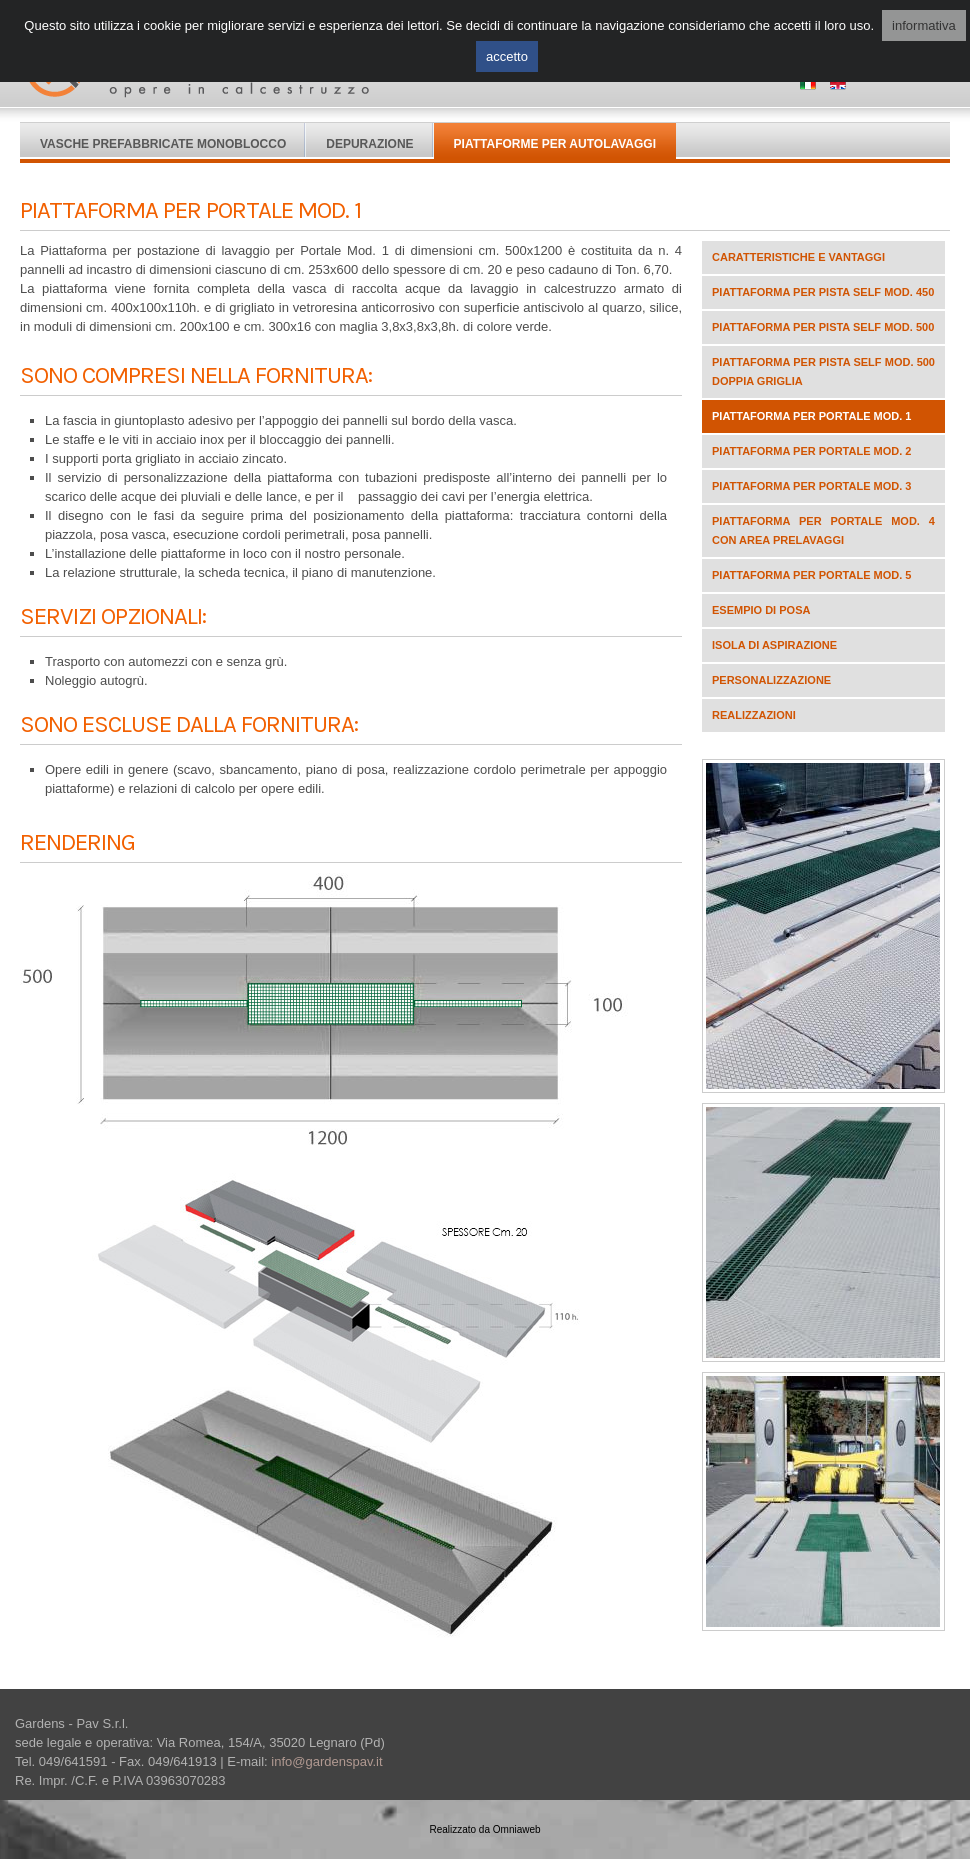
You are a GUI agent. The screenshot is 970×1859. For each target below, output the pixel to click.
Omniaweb (517, 1829)
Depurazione (369, 144)
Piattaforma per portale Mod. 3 (811, 486)
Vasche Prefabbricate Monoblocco (163, 144)
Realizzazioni (754, 715)
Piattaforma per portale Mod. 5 (811, 575)
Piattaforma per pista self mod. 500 (823, 327)
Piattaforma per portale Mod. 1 (811, 416)
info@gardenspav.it (326, 1761)
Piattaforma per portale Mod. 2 (811, 451)
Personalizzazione (771, 680)
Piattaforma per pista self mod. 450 (823, 292)
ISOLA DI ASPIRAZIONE (774, 645)
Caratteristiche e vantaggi (798, 257)
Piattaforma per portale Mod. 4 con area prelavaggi (823, 530)
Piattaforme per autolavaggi (555, 144)
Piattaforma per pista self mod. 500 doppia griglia (823, 371)
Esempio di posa (761, 610)
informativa (924, 25)
